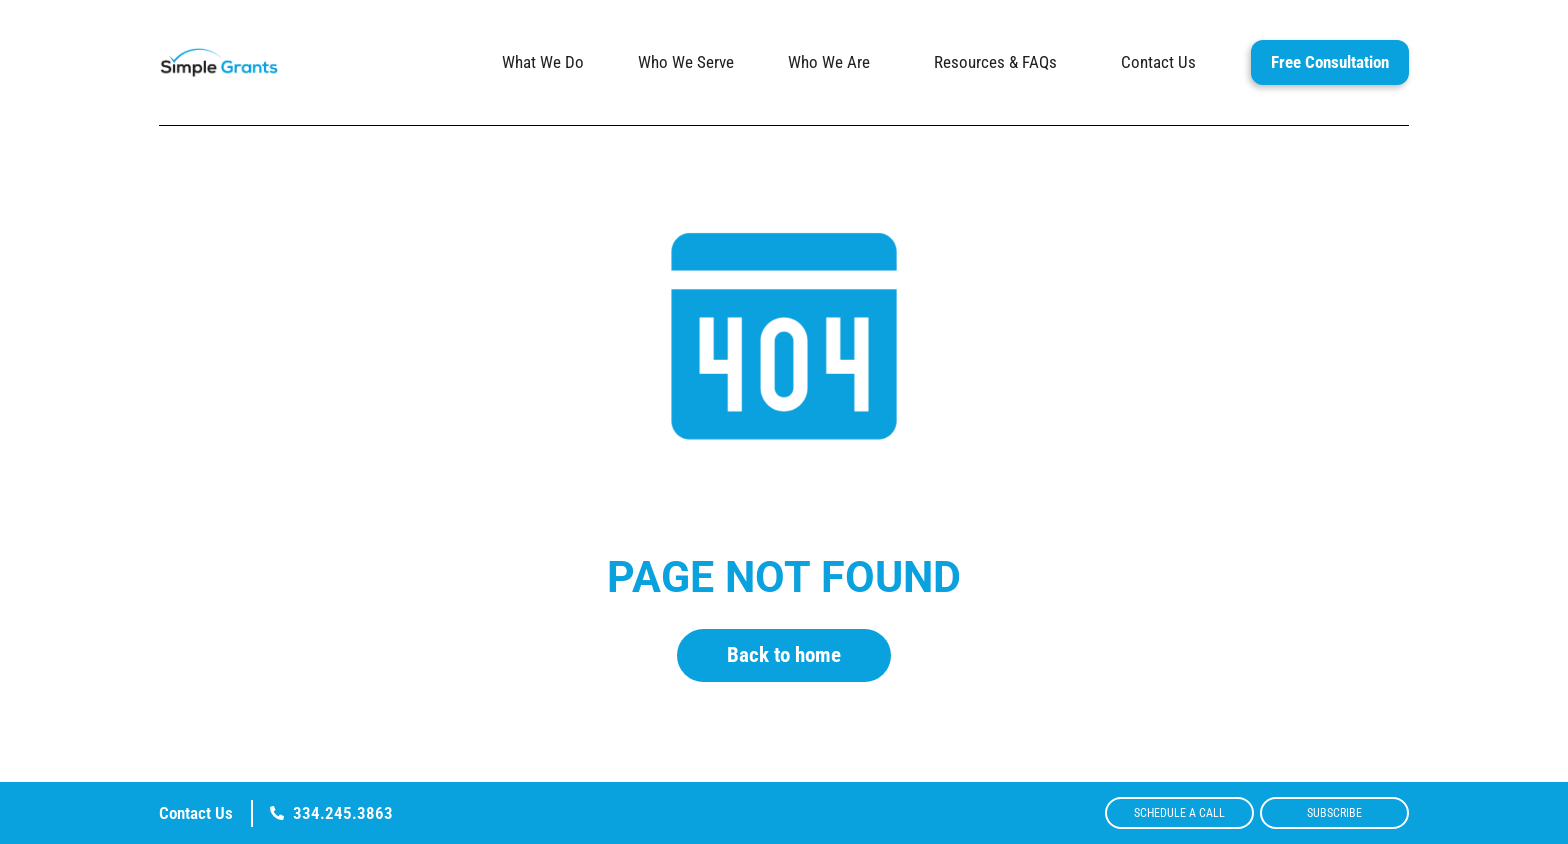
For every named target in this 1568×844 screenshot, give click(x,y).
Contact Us (1158, 62)
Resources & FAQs (1000, 62)
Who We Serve (686, 62)
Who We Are (834, 62)
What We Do (543, 62)
